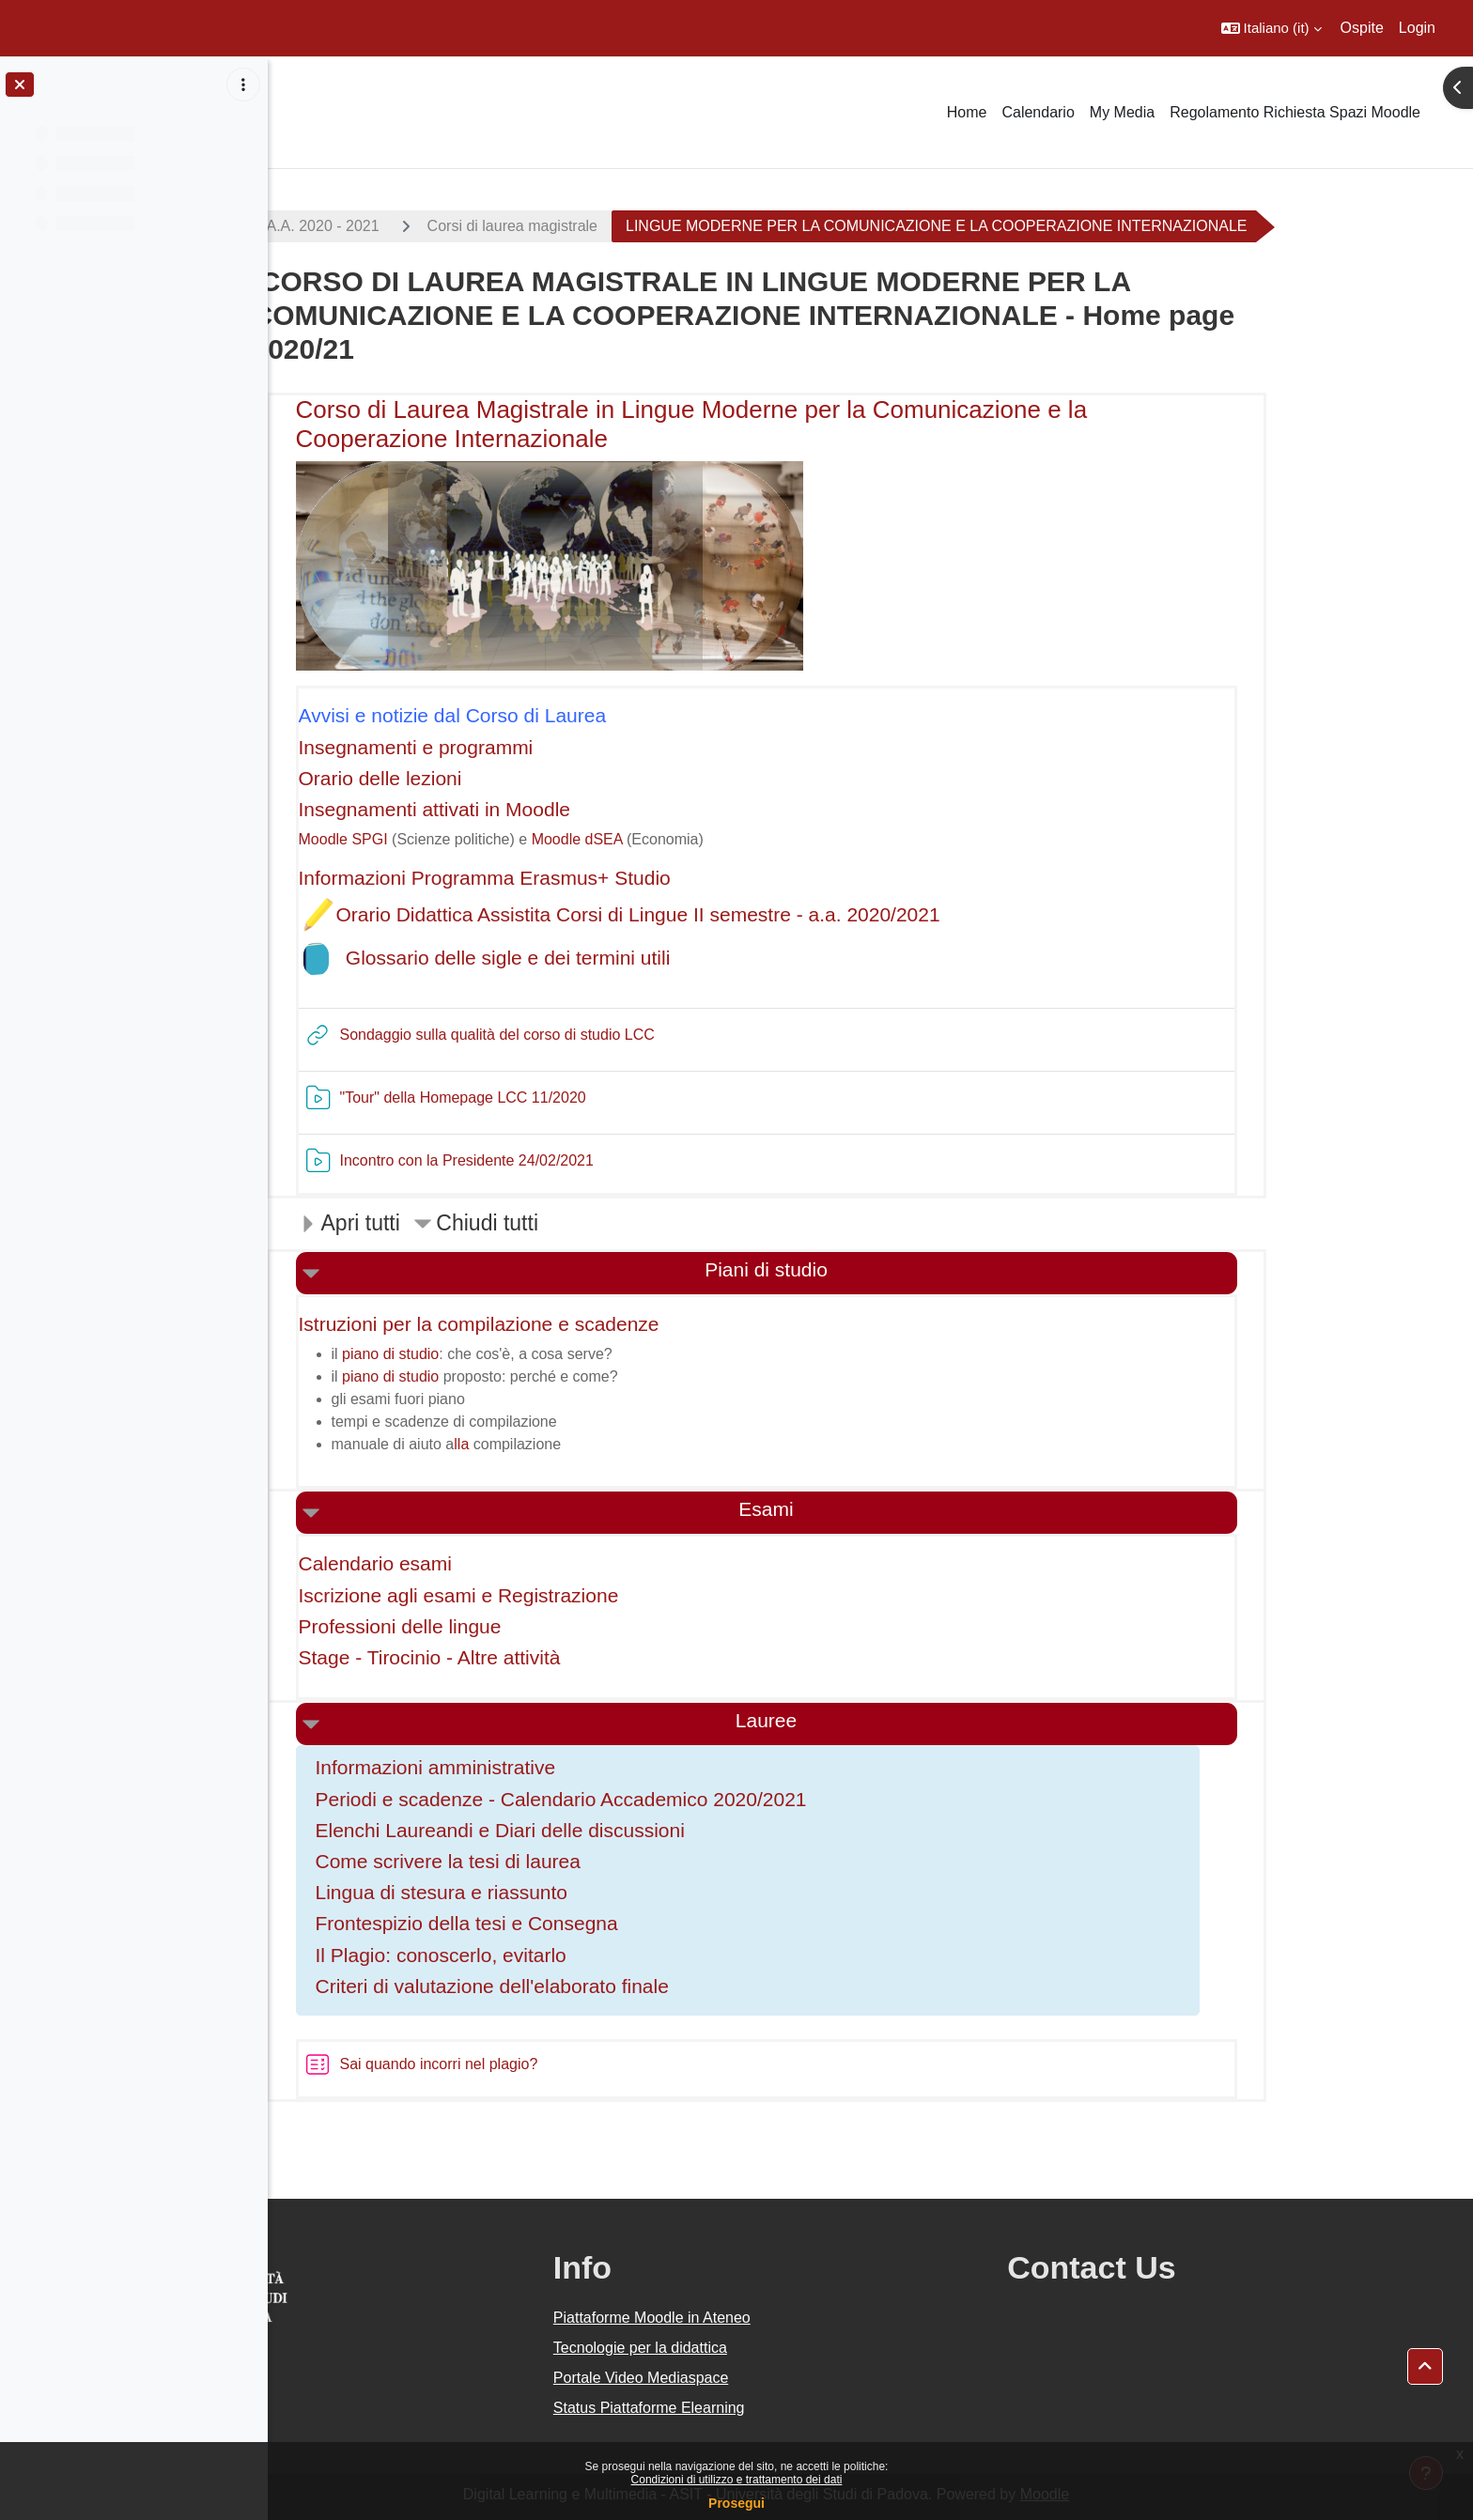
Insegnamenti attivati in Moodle (539, 809)
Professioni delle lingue (504, 1626)
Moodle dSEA (681, 839)
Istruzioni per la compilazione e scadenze (583, 1324)
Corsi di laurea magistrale (617, 226)
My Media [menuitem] (1122, 112)
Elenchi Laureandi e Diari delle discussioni (604, 1830)
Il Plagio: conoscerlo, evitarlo (545, 1955)
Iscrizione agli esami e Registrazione (563, 1595)
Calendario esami (479, 1563)
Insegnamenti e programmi (520, 747)
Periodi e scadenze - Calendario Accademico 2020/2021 (665, 1799)
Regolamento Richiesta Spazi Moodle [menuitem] (1295, 112)
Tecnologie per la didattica (778, 2348)
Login (1417, 28)
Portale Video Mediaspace (779, 2378)
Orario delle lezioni (484, 778)
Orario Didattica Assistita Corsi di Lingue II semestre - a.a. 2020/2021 (743, 914)
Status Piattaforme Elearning (787, 2408)
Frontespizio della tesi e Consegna (571, 1923)
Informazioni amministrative (540, 1767)
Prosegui (736, 2503)
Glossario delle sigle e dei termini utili (612, 957)
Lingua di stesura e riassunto (546, 1892)
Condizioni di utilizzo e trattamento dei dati (737, 2479)
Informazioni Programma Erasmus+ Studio (589, 878)
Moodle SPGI (447, 839)
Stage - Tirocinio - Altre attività (534, 1657)
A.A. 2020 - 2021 (427, 226)
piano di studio (494, 1354)
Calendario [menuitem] (1037, 112)
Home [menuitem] (967, 112)
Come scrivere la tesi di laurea (552, 1861)
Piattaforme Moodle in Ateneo (790, 2318)
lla (565, 1444)
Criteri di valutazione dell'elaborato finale (596, 1986)
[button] (1271, 28)
